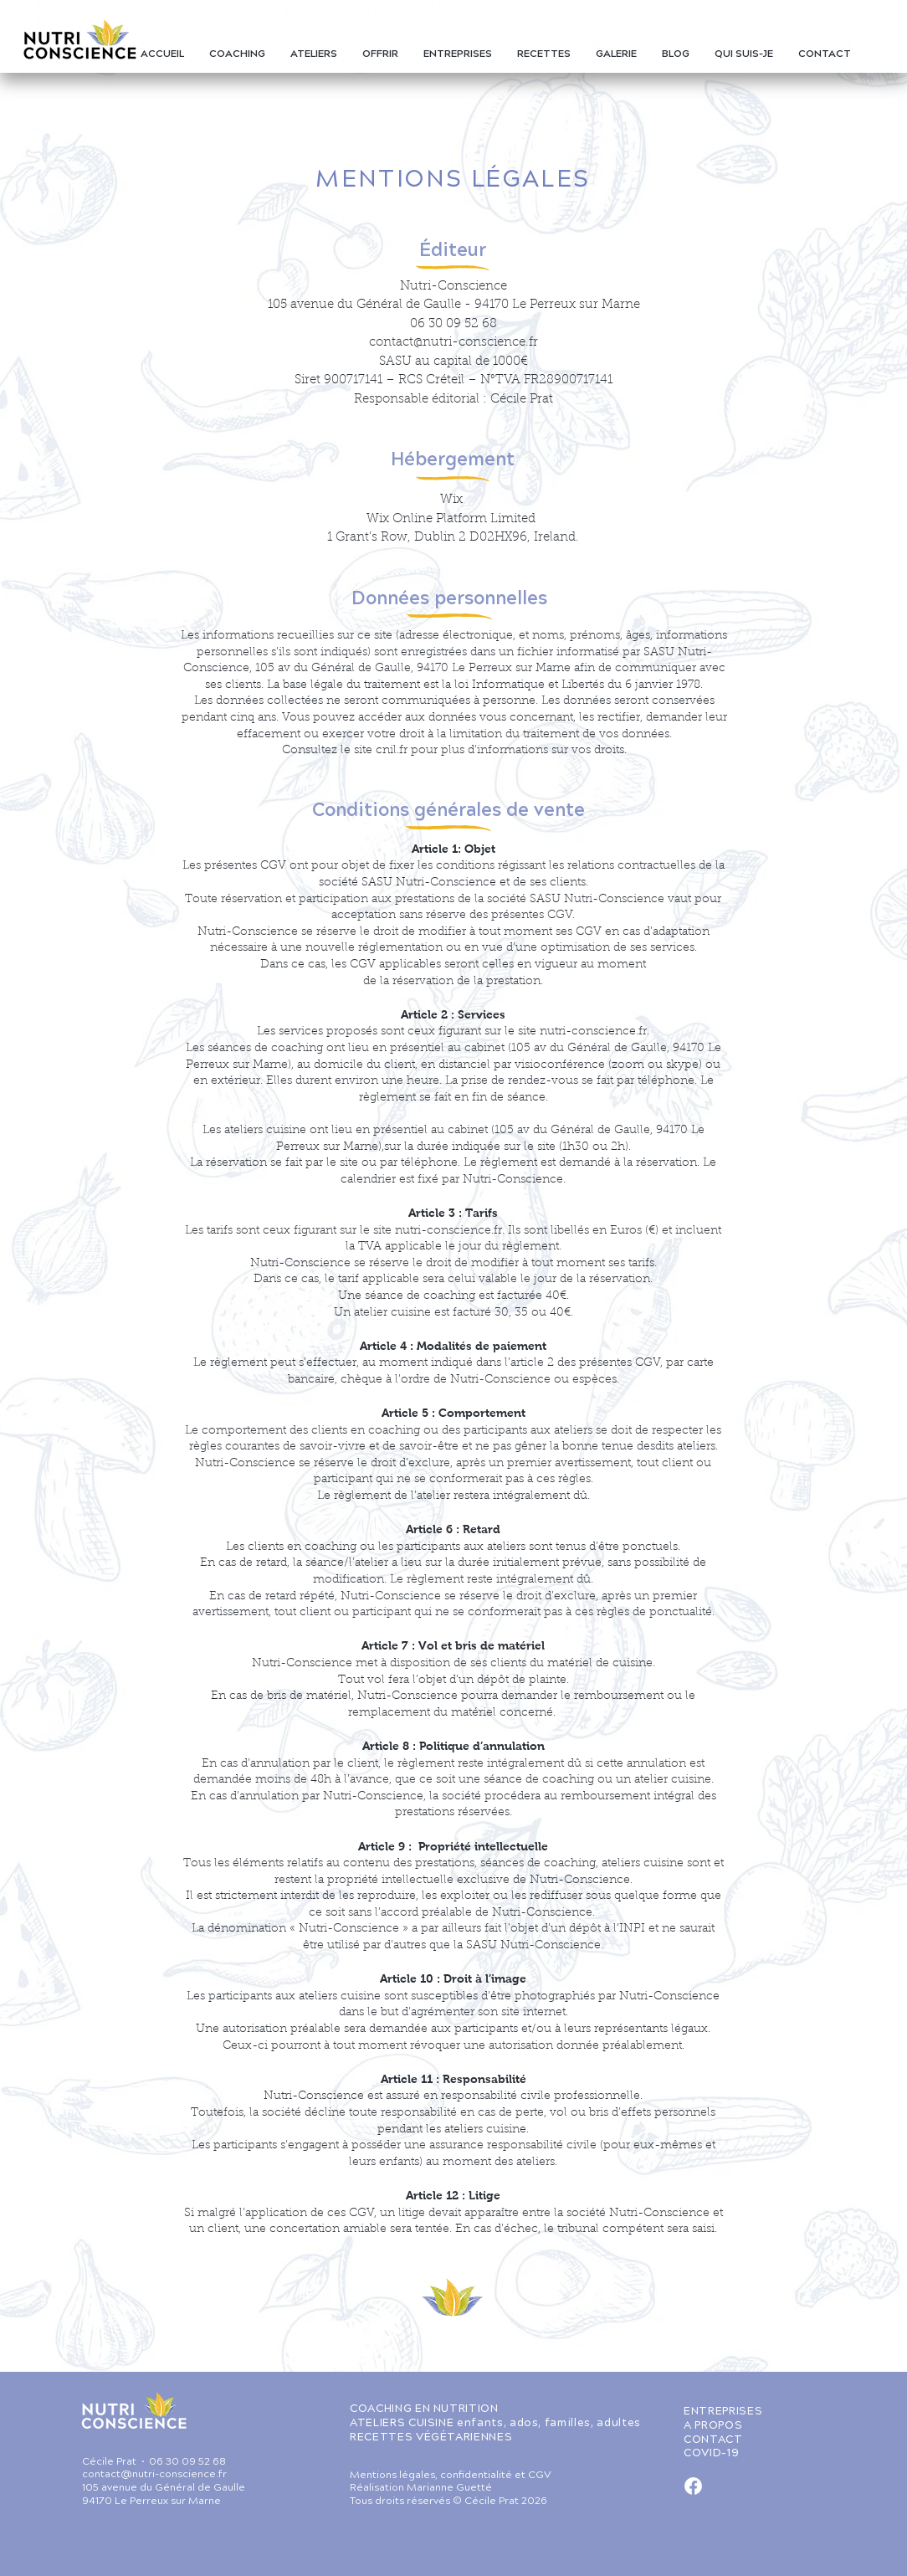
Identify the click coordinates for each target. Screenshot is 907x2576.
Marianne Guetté (449, 2488)
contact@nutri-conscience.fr (453, 342)
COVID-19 (711, 2454)
